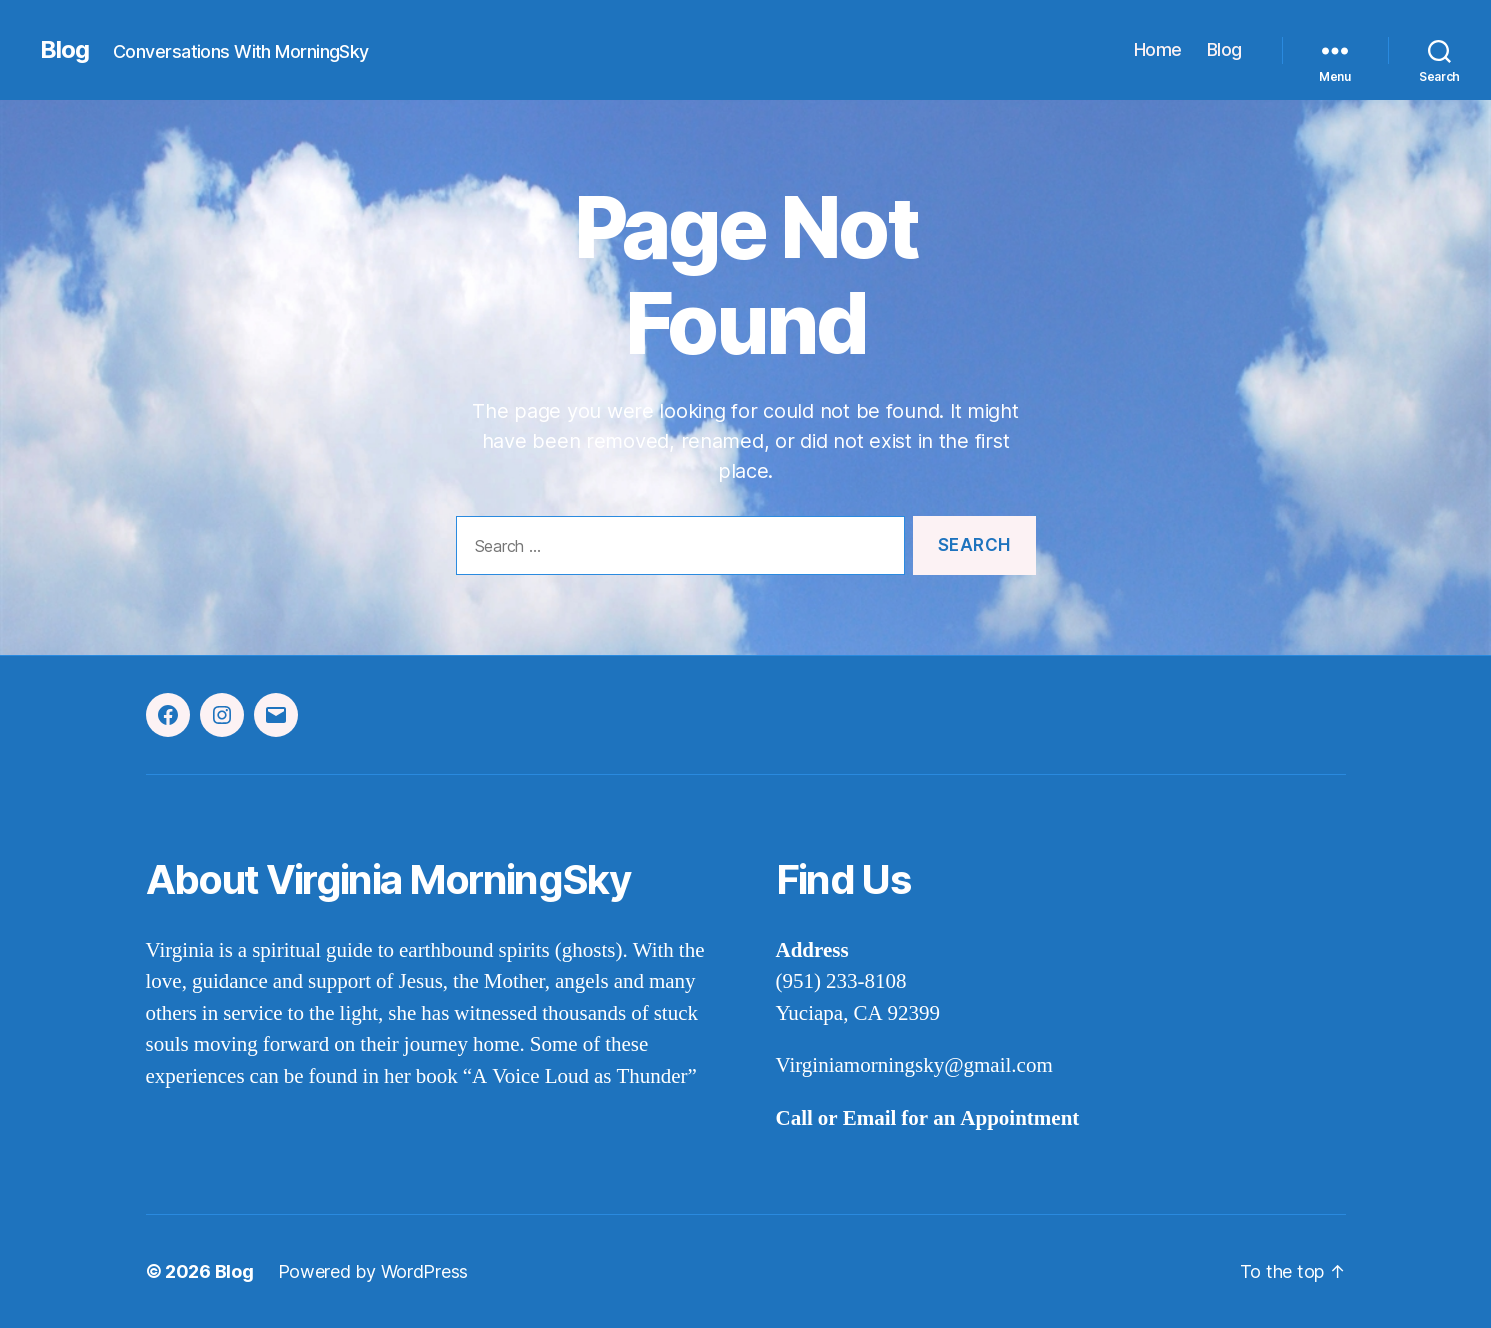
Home (1158, 49)
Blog (64, 50)
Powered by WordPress (373, 1271)
